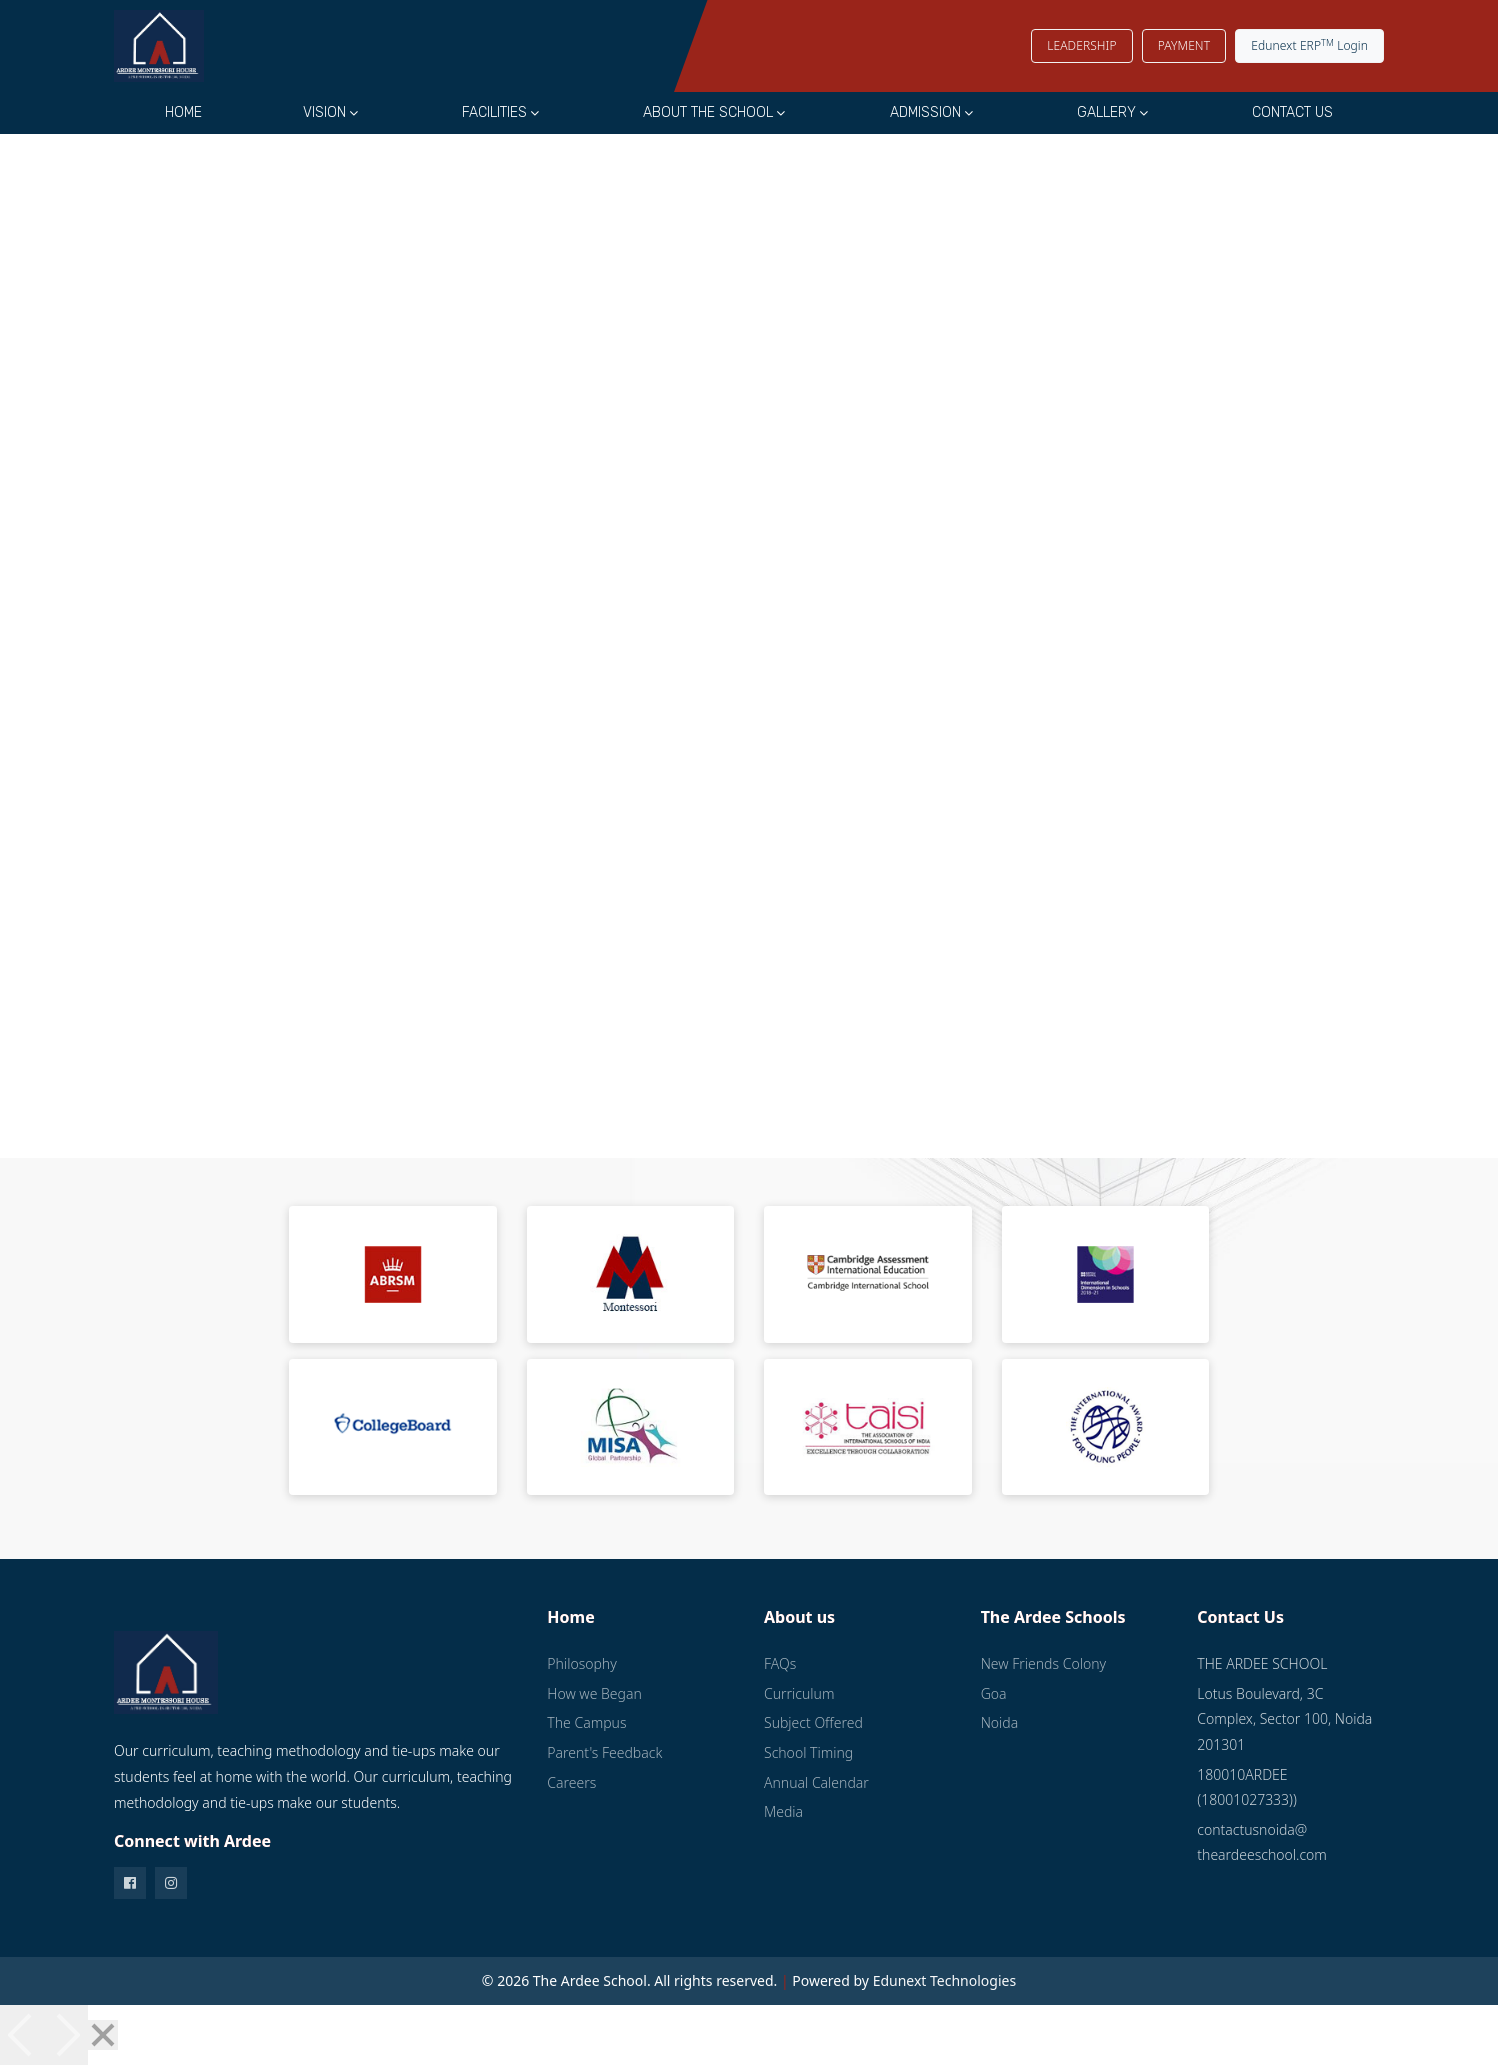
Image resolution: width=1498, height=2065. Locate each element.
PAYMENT (1184, 45)
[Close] (103, 2035)
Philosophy (581, 1663)
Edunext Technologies (945, 1980)
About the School (708, 112)
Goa (994, 1693)
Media (783, 1811)
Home (183, 112)
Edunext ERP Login (1309, 45)
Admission (925, 112)
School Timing (808, 1752)
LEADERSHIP (1082, 45)
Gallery (1106, 112)
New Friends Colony (1043, 1663)
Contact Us (1292, 112)
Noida (1000, 1722)
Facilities (494, 112)
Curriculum (799, 1693)
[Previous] (22, 2035)
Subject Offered (813, 1722)
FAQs (780, 1663)
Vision (324, 112)
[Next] (66, 2035)
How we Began (594, 1693)
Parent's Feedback (604, 1752)
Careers (571, 1782)
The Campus (586, 1722)
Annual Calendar (816, 1782)
